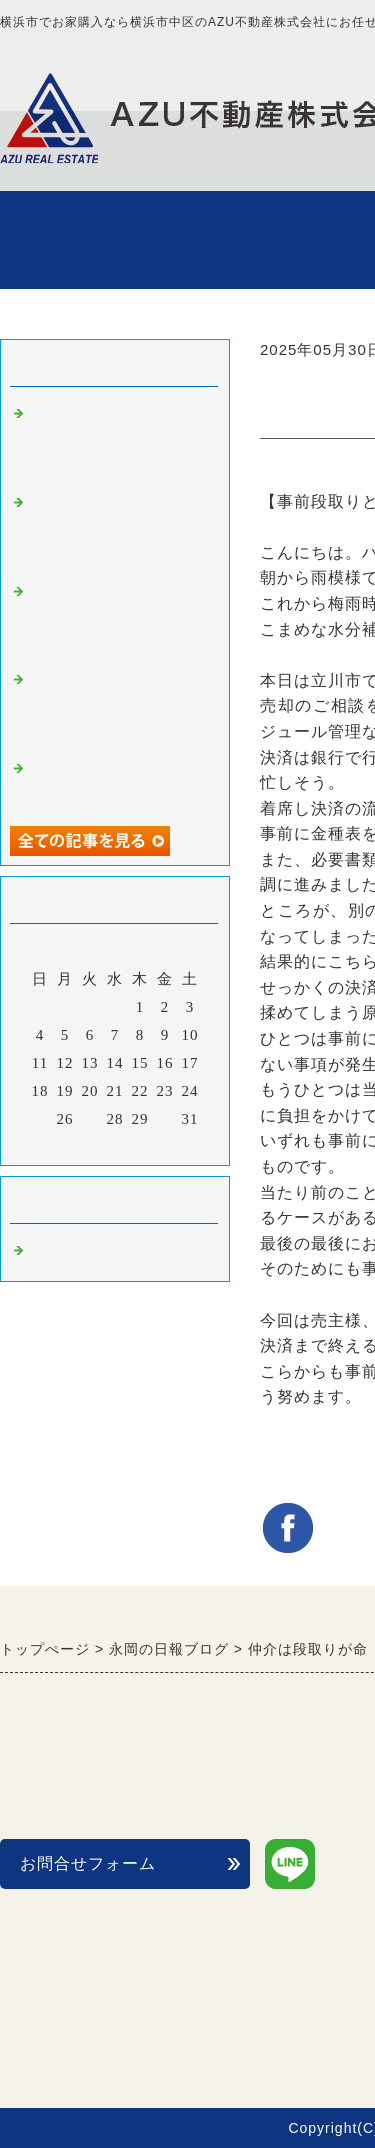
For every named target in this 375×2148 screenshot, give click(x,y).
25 (40, 1119)
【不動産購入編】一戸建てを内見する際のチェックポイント (118, 706)
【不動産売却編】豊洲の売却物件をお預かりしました (118, 440)
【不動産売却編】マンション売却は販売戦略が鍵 (118, 529)
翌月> (156, 1145)
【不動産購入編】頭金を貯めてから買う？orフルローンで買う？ (118, 618)
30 (165, 1119)
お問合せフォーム (88, 1863)
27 (90, 1119)
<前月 (73, 1145)
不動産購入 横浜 (94, 1251)
